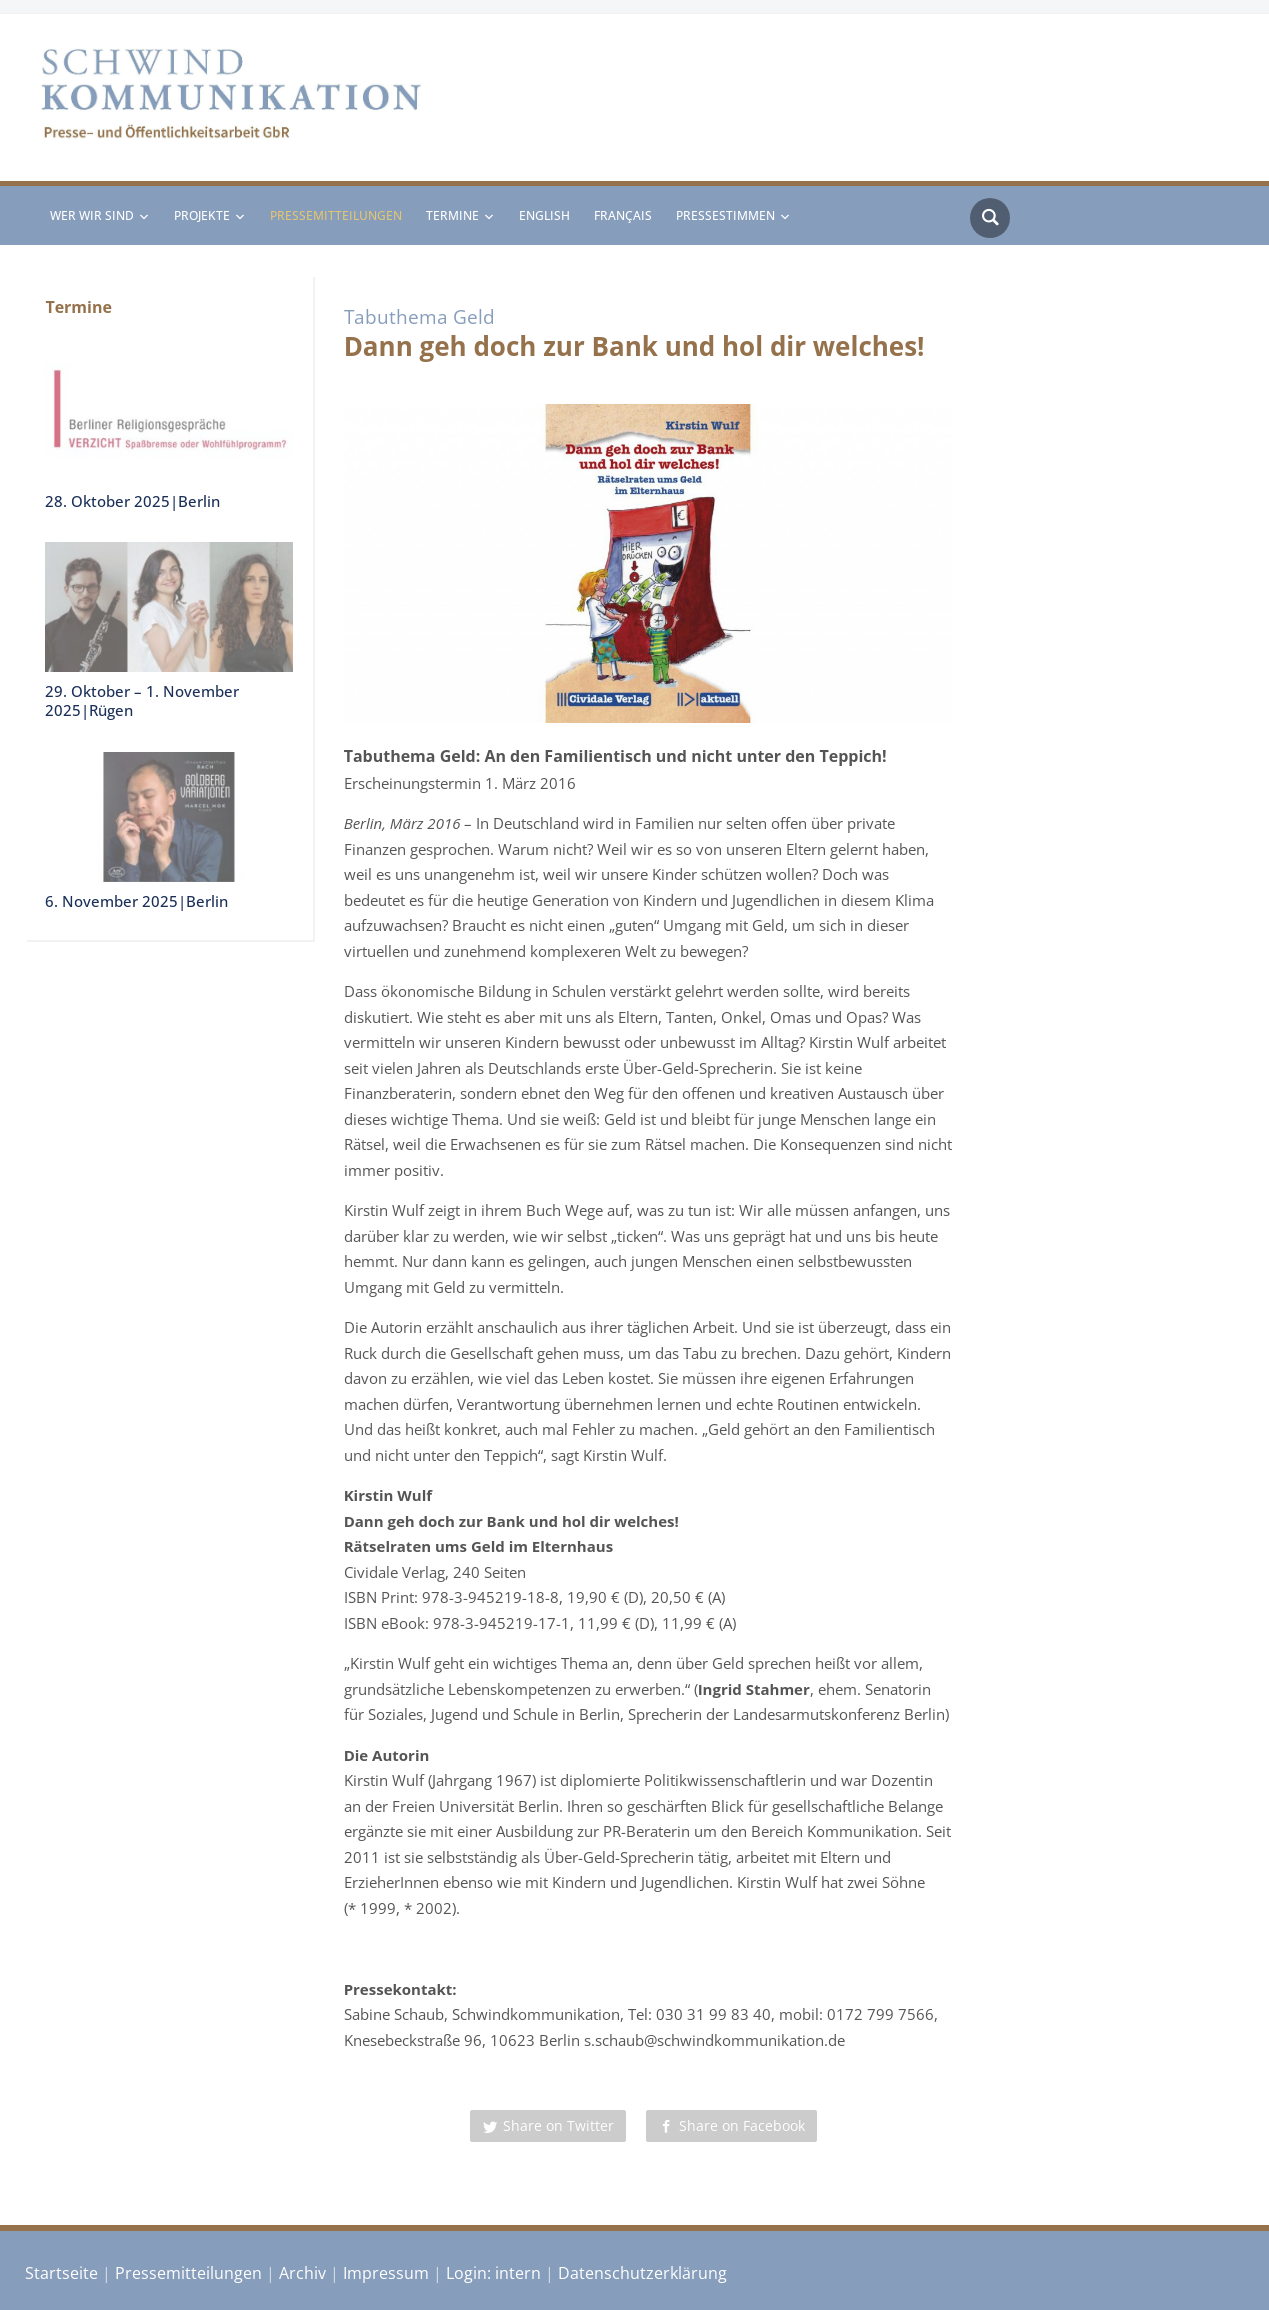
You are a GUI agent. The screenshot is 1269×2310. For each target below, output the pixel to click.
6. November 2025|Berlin (136, 901)
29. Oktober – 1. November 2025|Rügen (142, 701)
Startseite (61, 2273)
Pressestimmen (725, 215)
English (544, 215)
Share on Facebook (742, 2125)
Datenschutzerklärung (642, 2273)
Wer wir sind (92, 215)
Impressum (386, 2273)
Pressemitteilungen (336, 215)
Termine (452, 215)
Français (623, 215)
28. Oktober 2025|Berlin (132, 501)
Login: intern (493, 2273)
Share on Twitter (558, 2125)
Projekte (202, 215)
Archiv (302, 2273)
